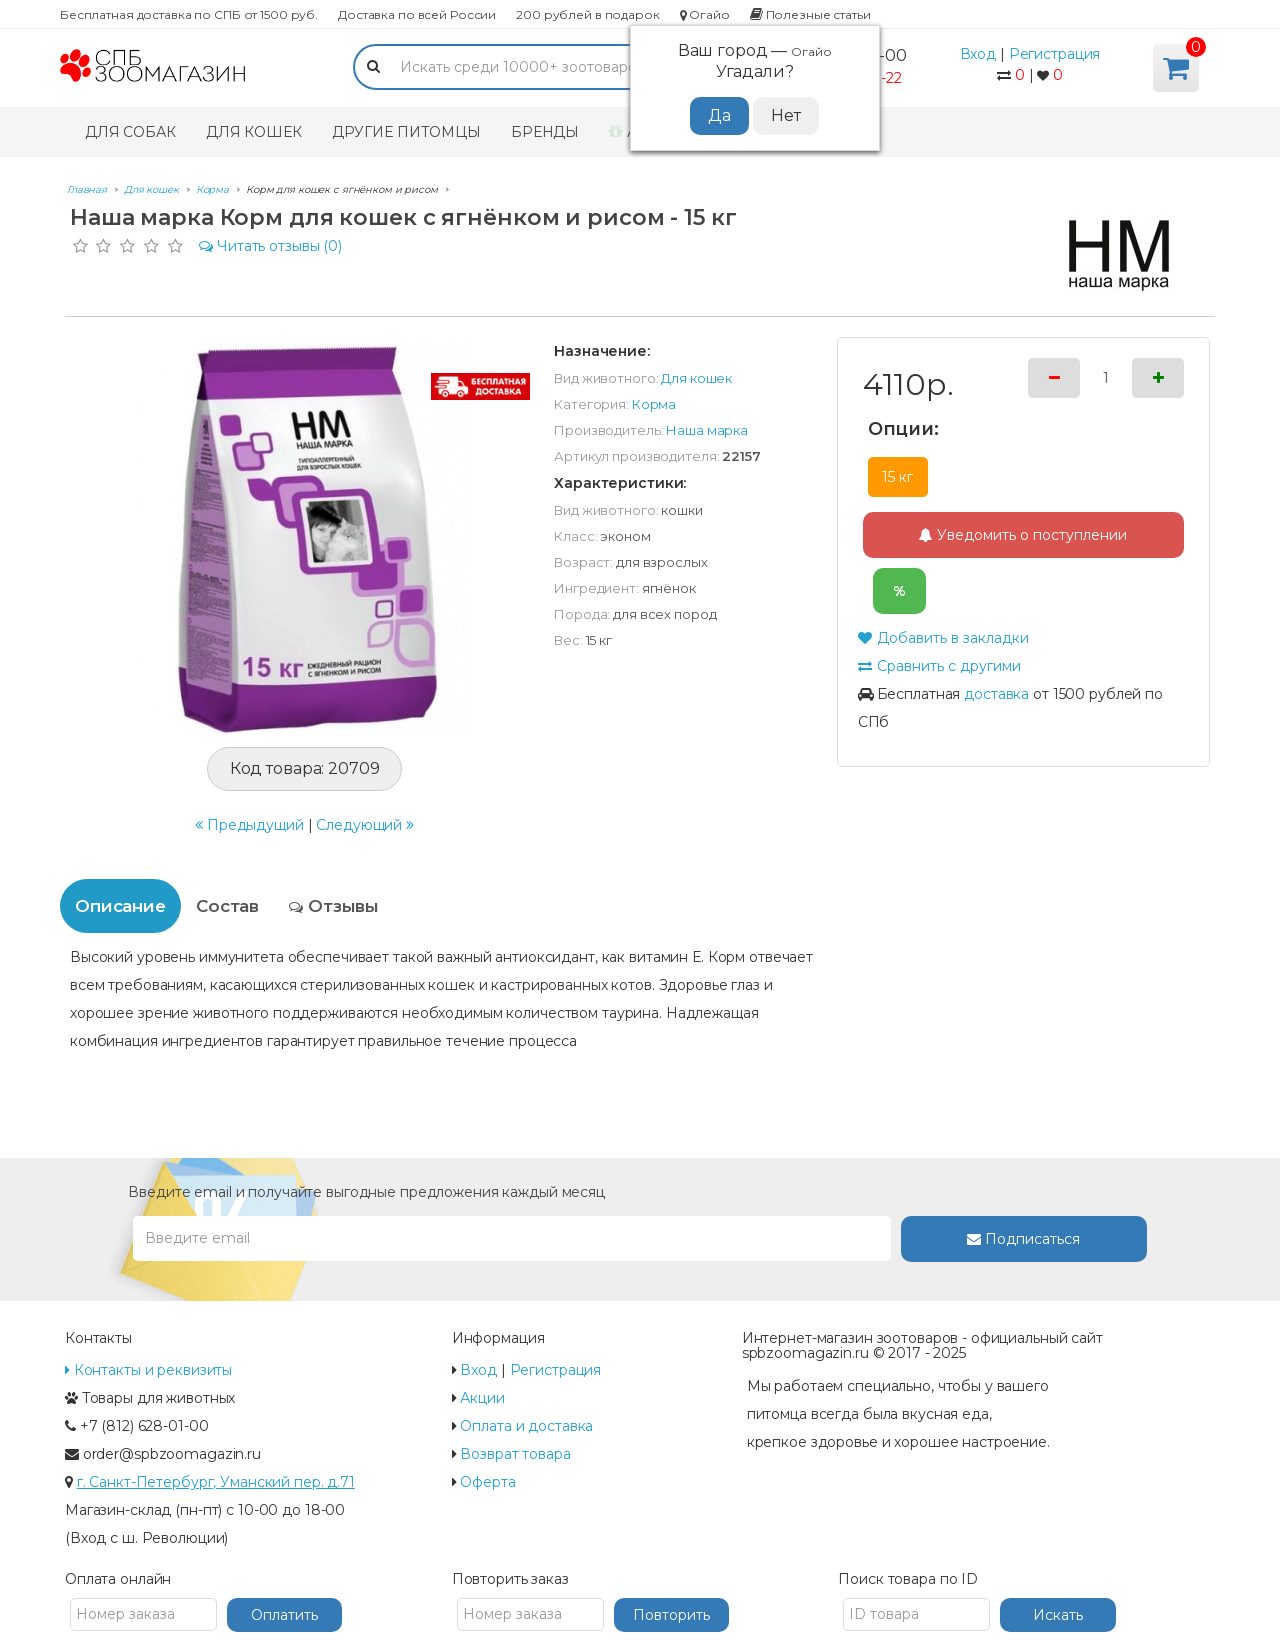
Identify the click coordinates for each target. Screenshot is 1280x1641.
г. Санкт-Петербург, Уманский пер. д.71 (216, 1482)
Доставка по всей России (417, 14)
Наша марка (707, 430)
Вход (978, 54)
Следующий (365, 825)
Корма (654, 404)
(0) (270, 246)
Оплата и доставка (526, 1426)
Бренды (545, 132)
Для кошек (254, 132)
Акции (482, 1398)
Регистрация (1055, 54)
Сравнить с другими (939, 666)
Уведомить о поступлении (1023, 535)
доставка (996, 694)
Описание (120, 906)
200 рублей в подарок (587, 14)
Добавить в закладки (943, 638)
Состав (227, 906)
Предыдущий (249, 825)
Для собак (130, 132)
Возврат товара (515, 1454)
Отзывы (334, 906)
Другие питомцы (406, 132)
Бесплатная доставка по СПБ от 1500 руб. (189, 14)
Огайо (705, 14)
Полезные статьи (810, 14)
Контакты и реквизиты (148, 1370)
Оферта (487, 1482)
